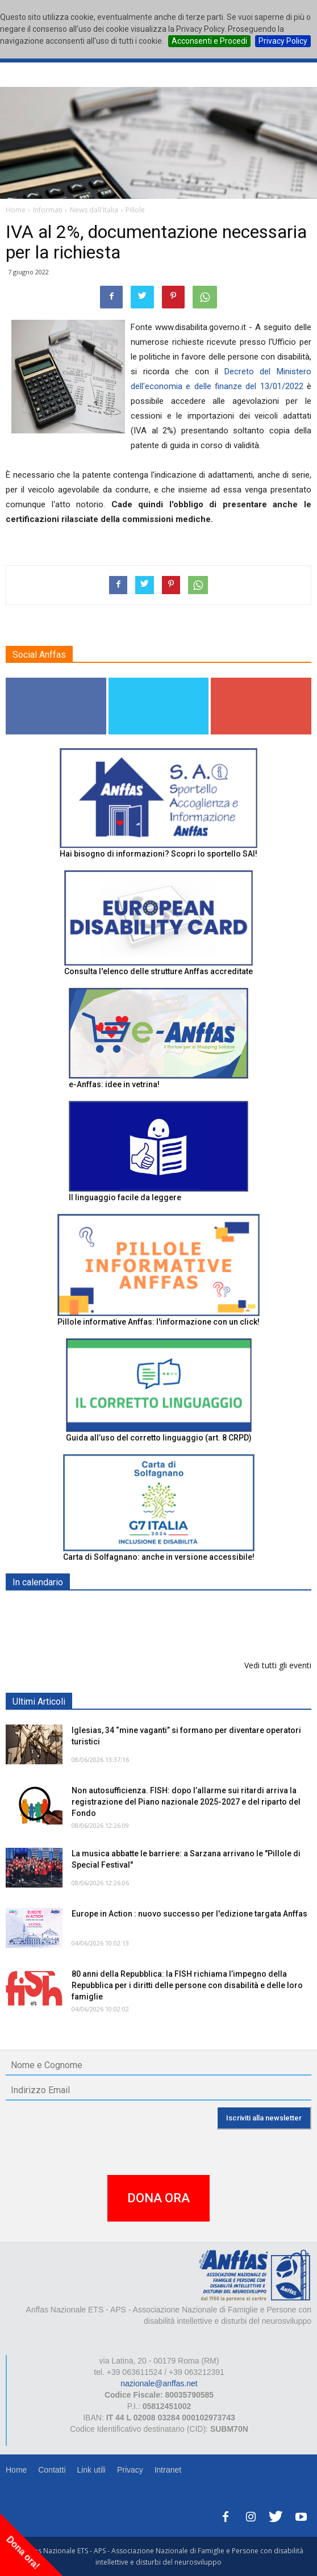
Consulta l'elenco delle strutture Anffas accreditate (158, 971)
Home (16, 2469)
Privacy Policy (282, 40)
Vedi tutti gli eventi (277, 1665)
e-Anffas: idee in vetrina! (114, 1084)
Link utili (91, 2469)
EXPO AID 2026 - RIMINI (118, 1609)
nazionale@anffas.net (158, 2383)
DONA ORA (158, 2198)
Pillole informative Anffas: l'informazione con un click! (158, 1321)
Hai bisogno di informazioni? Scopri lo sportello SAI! (158, 853)
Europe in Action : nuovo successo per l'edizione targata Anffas (189, 1913)
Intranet (168, 2469)
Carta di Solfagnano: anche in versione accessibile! (159, 1557)
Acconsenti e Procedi (209, 40)
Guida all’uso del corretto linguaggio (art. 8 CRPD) (159, 1437)
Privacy (130, 2469)
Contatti (51, 2469)
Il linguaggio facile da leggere (125, 1197)
